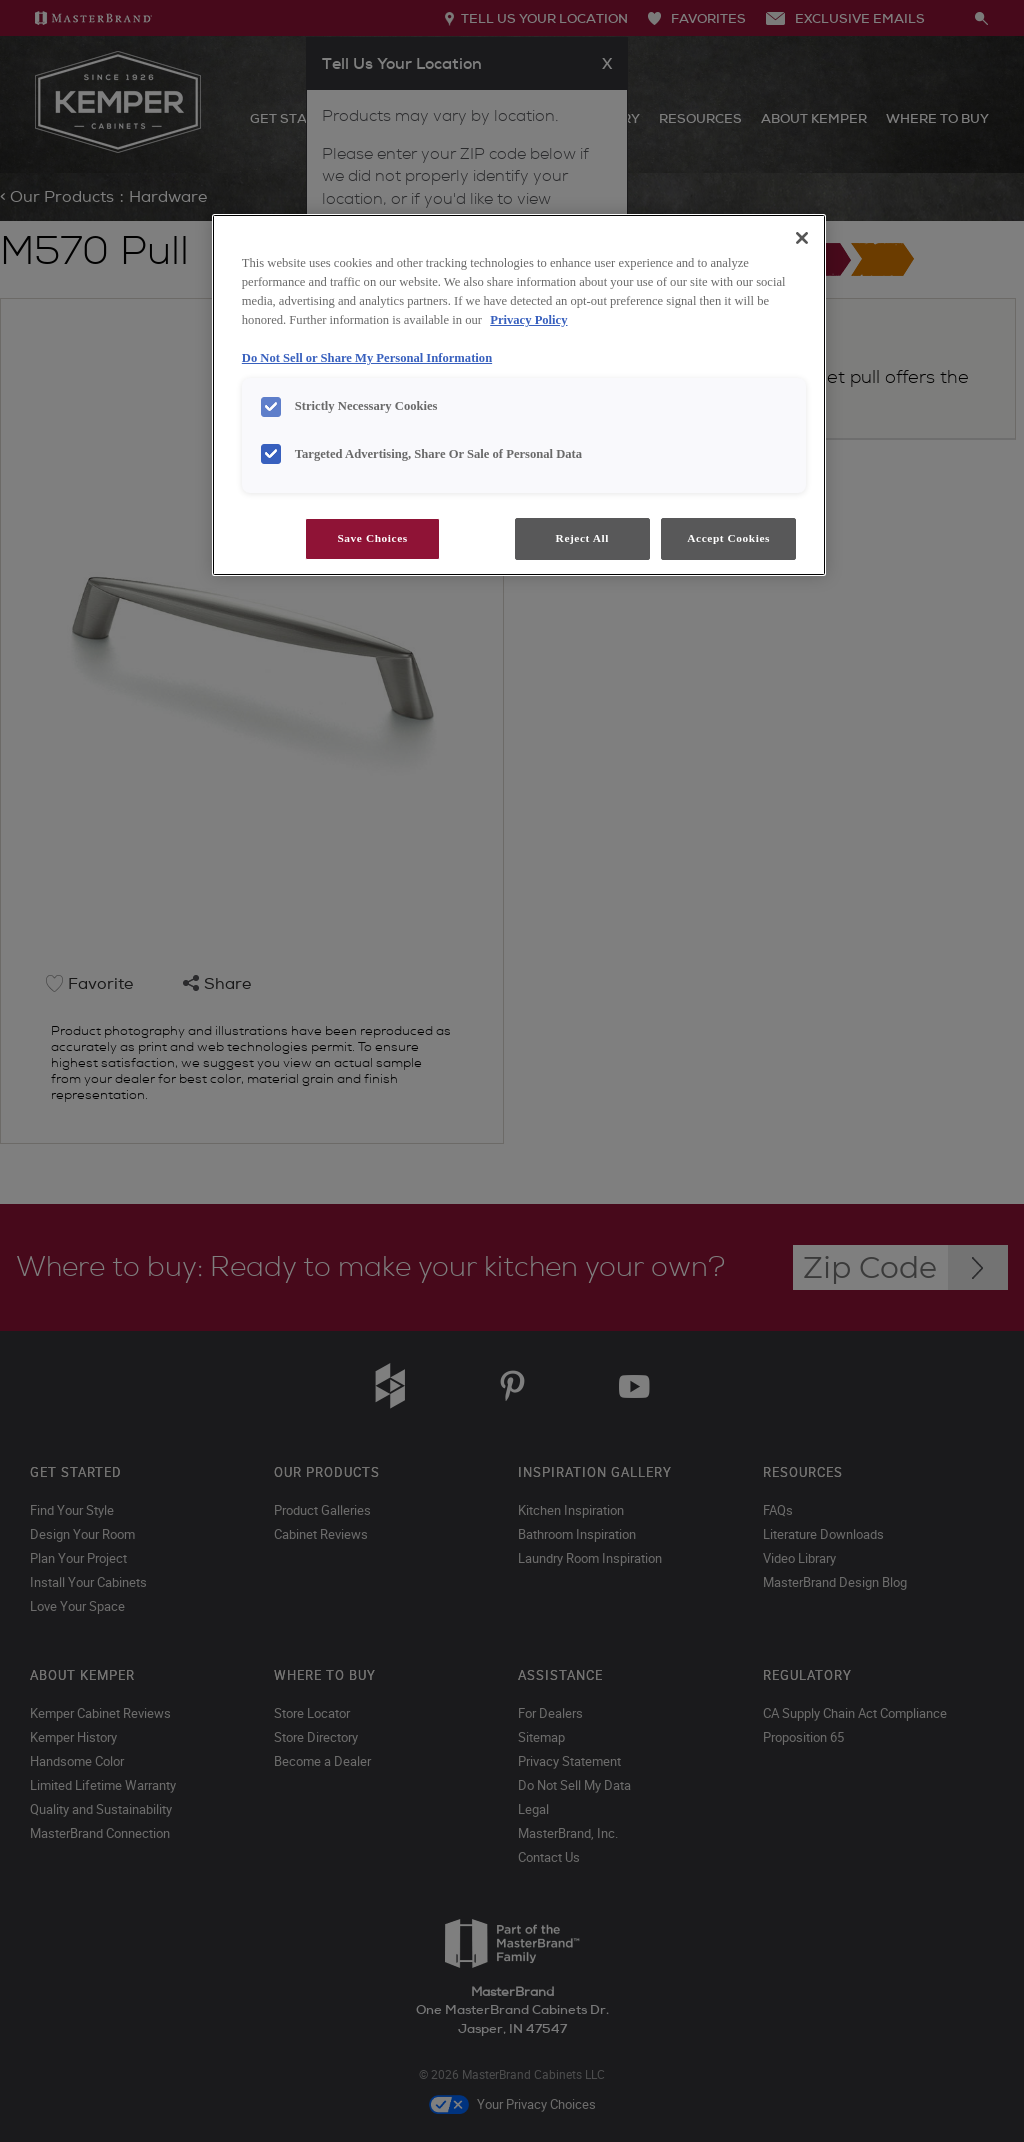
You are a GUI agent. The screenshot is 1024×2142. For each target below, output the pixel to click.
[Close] (802, 238)
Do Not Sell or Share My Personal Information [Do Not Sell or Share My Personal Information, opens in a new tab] (367, 358)
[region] (519, 395)
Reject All (582, 538)
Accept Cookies (728, 538)
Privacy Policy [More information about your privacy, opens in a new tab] (528, 320)
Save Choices (372, 538)
